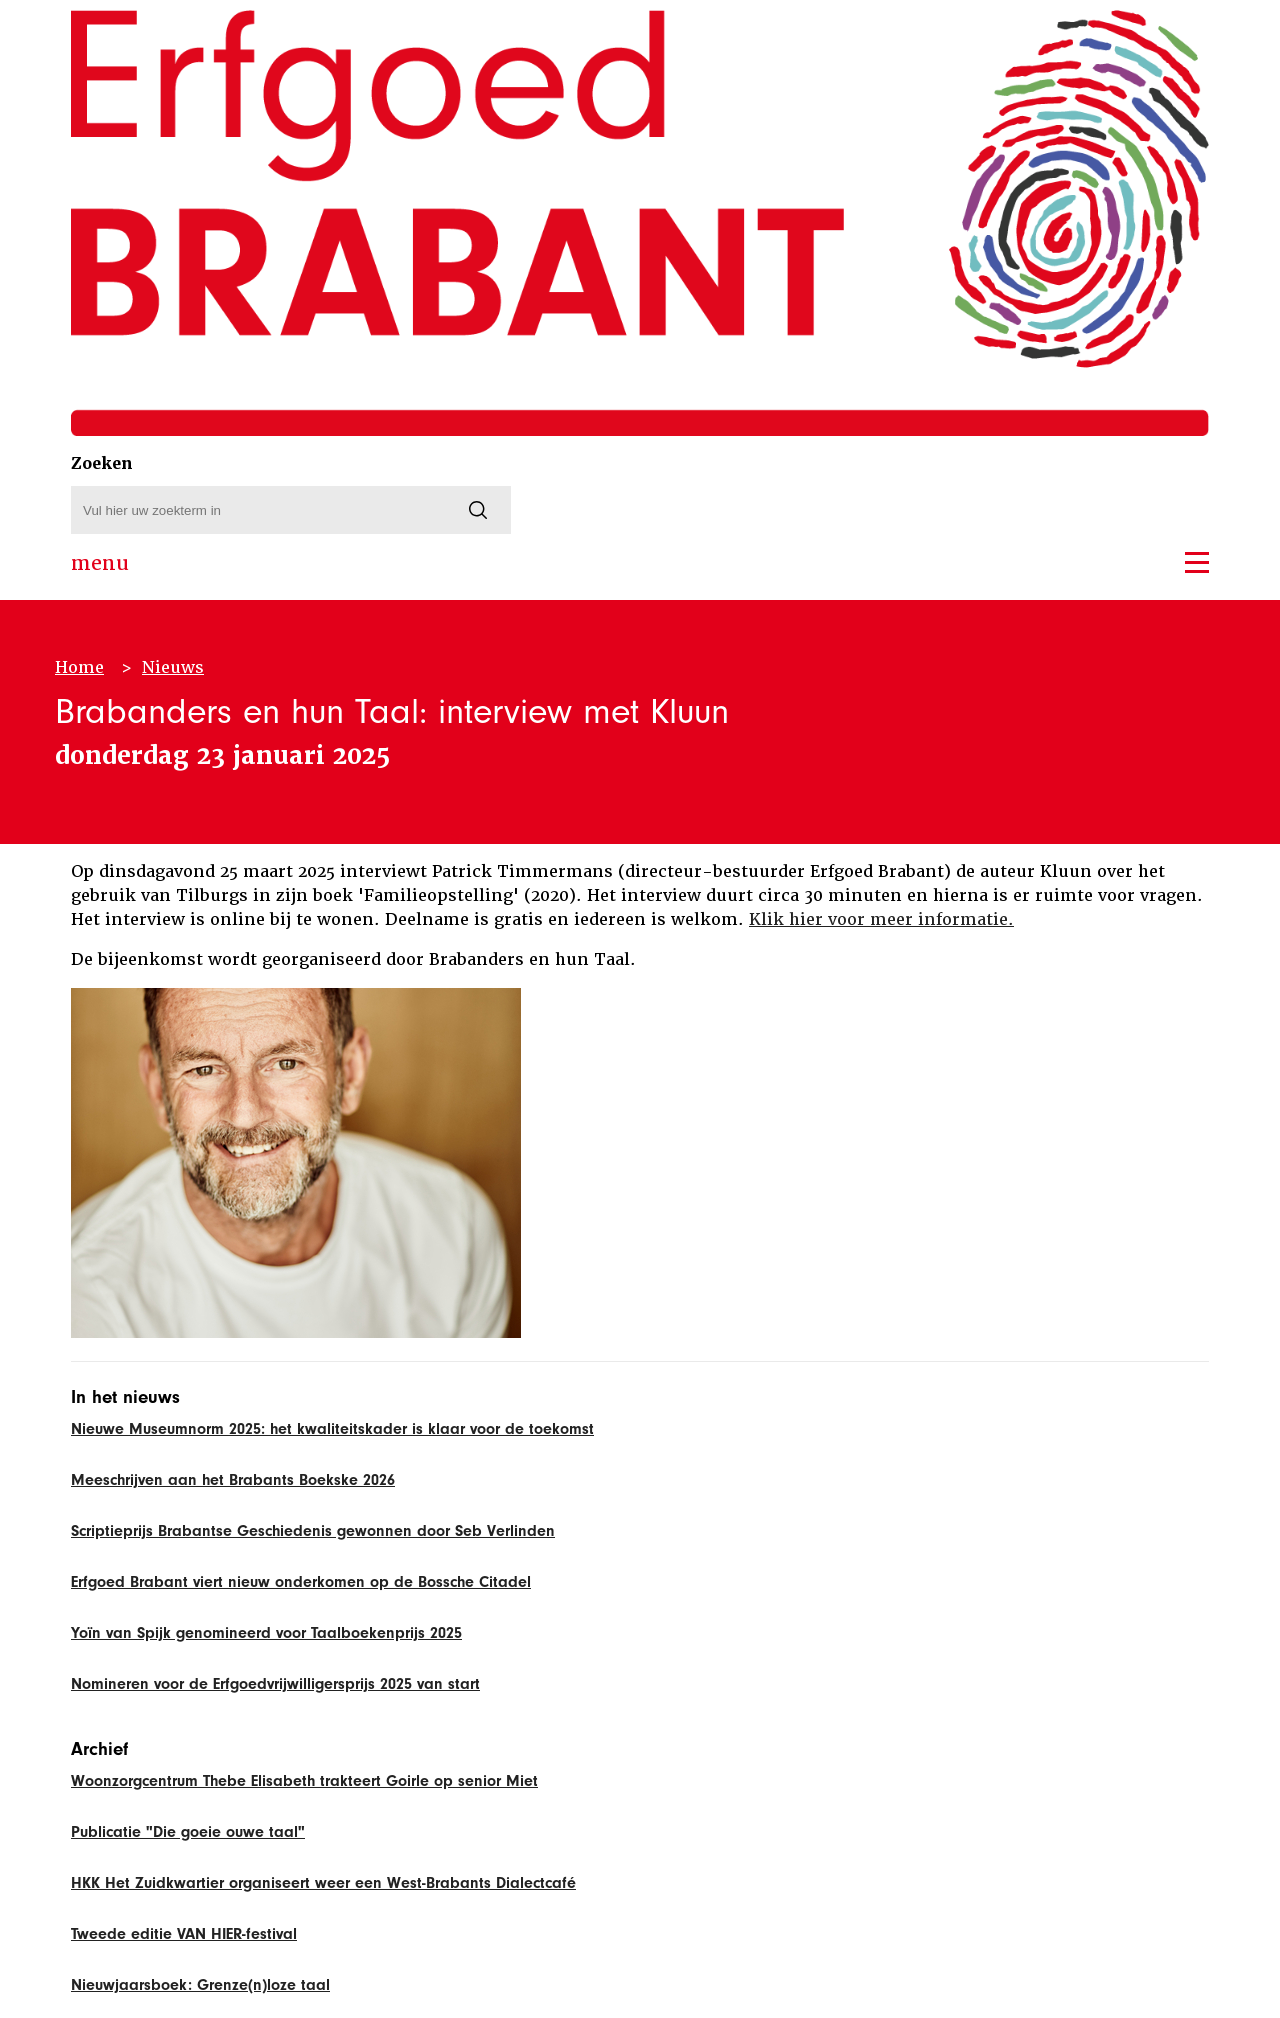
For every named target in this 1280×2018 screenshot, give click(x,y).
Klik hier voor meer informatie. (881, 919)
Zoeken (102, 463)
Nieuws (173, 667)
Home (79, 667)
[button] (1197, 562)
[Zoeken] (478, 510)
